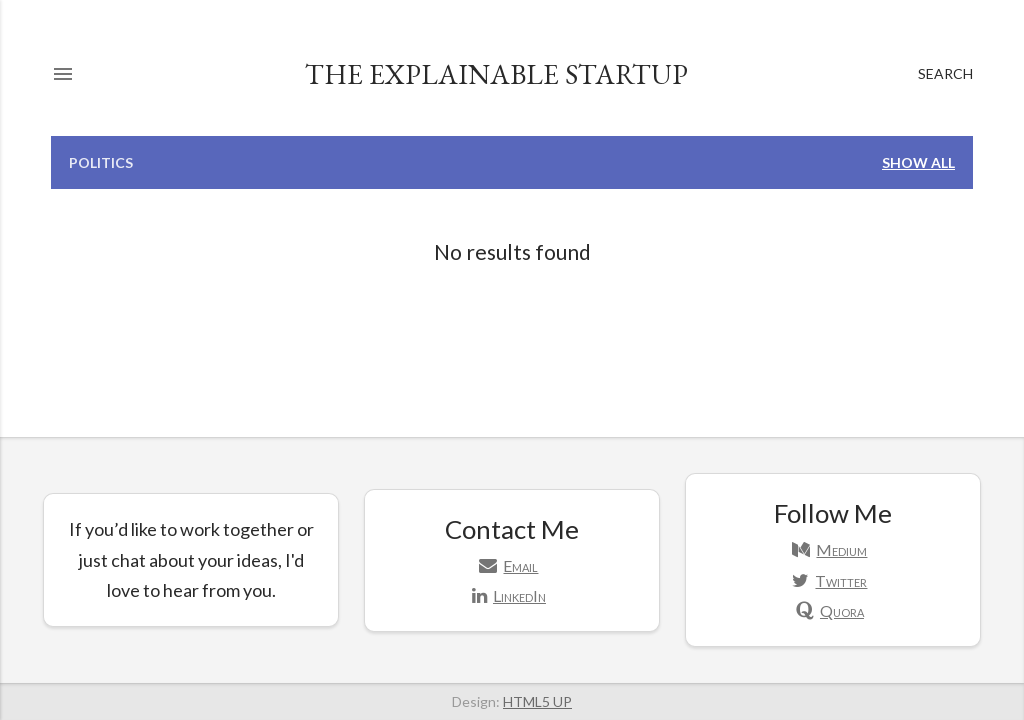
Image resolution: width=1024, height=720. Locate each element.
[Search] (945, 74)
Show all (918, 162)
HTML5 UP (537, 701)
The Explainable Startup (496, 74)
